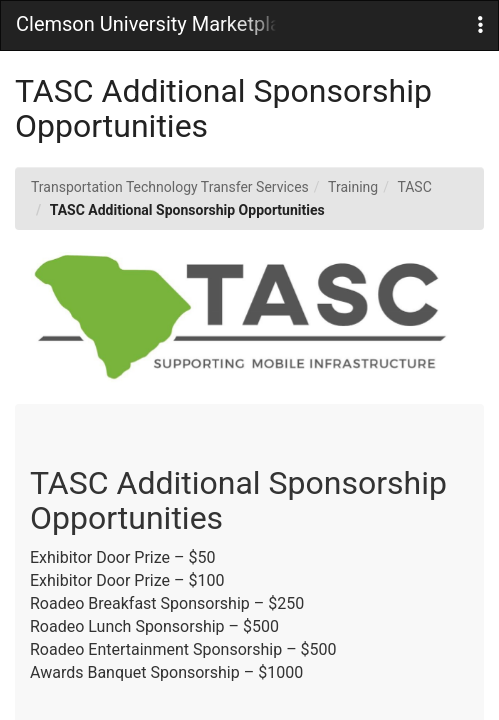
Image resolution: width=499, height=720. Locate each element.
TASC (414, 187)
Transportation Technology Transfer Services (170, 187)
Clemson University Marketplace (146, 24)
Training (353, 187)
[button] (480, 25)
